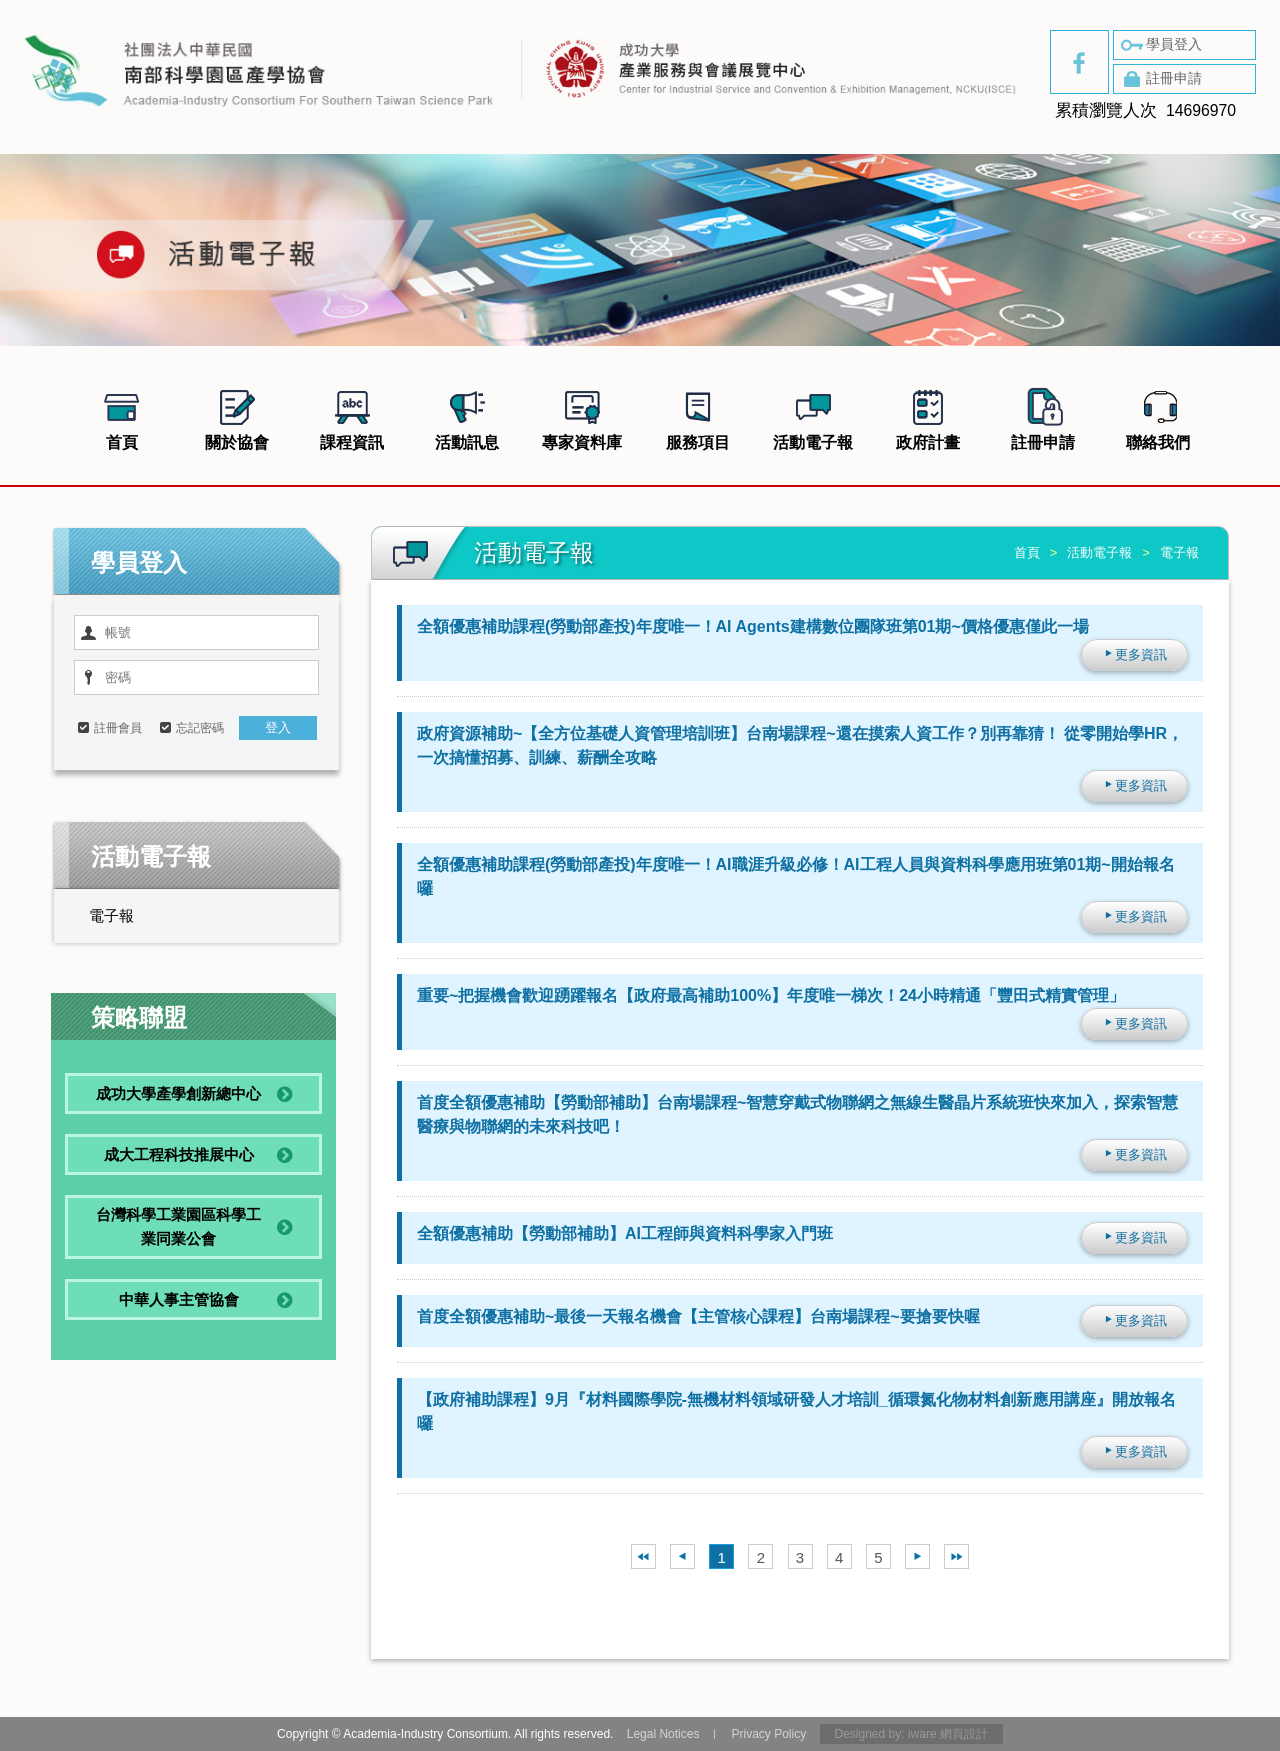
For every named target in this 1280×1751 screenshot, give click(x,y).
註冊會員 (118, 728)
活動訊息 (467, 417)
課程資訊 (352, 417)
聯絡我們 (1158, 417)
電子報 (111, 915)
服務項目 (698, 417)
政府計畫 (928, 417)
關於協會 (237, 417)
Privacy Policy (768, 1734)
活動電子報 (813, 417)
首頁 (122, 417)
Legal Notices (663, 1734)
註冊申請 (1160, 79)
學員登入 (1160, 45)
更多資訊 (1134, 654)
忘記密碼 (200, 728)
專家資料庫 (582, 417)
